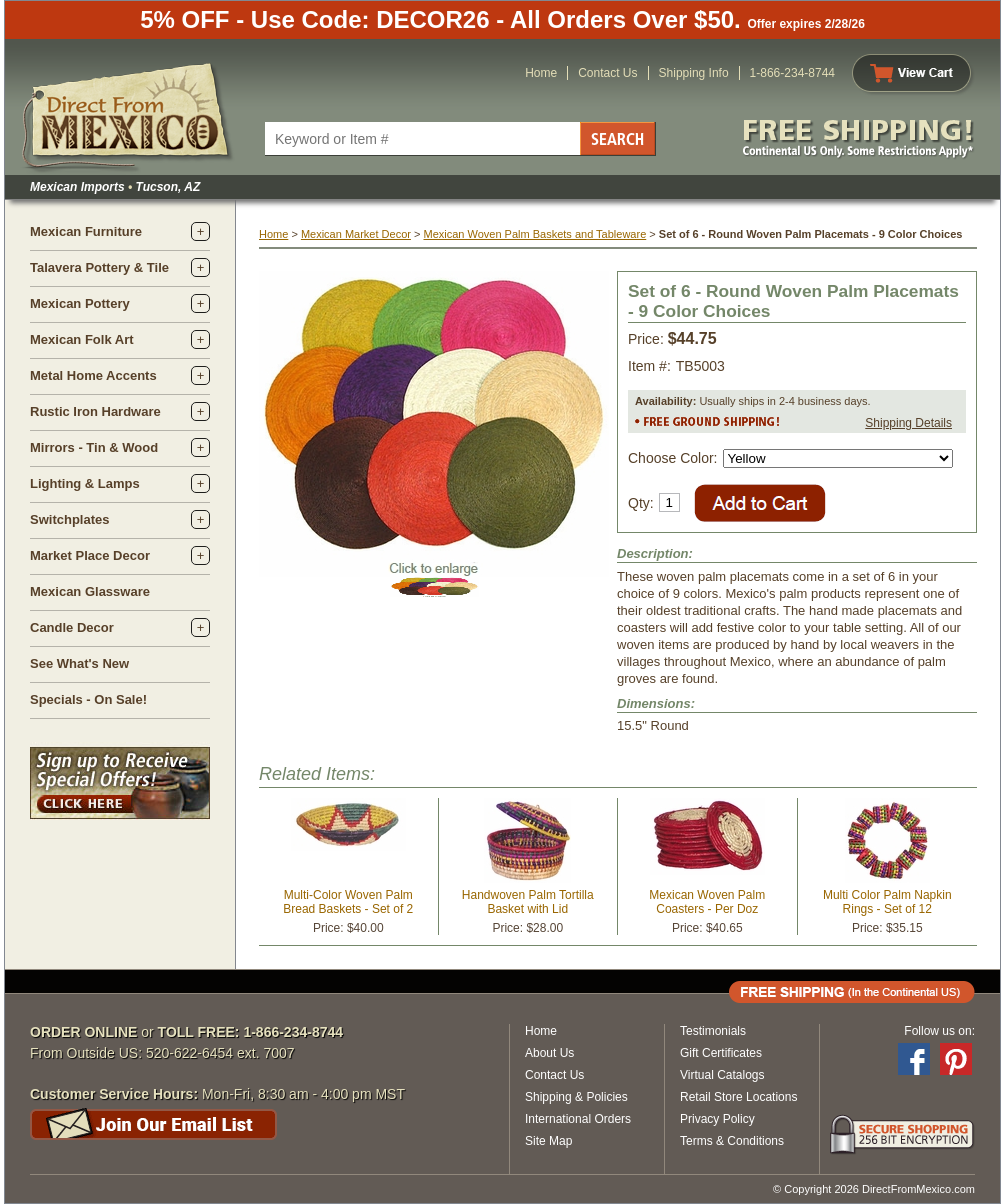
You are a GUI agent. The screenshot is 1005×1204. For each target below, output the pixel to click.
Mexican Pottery (80, 303)
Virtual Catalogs (722, 1075)
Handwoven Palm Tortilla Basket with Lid (528, 902)
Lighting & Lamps (85, 483)
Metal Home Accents (93, 375)
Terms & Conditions (732, 1141)
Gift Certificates (721, 1053)
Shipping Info (694, 73)
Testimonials (713, 1031)
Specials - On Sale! (88, 699)
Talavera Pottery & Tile (99, 267)
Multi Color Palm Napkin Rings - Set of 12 (887, 902)
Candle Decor (72, 627)
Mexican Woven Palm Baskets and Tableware (534, 234)
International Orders (578, 1119)
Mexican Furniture (86, 231)
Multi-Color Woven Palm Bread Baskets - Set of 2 (348, 902)
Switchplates (69, 519)
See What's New (79, 663)
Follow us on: (939, 1031)
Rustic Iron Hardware (95, 411)
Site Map (548, 1141)
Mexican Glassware (90, 591)
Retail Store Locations (738, 1097)
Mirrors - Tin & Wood (94, 447)
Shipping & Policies (576, 1097)
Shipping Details (908, 423)
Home (541, 73)
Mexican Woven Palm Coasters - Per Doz (707, 902)
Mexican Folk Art (82, 339)
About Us (549, 1053)
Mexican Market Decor (356, 234)
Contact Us (607, 73)
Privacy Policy (717, 1119)
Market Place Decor (90, 555)
